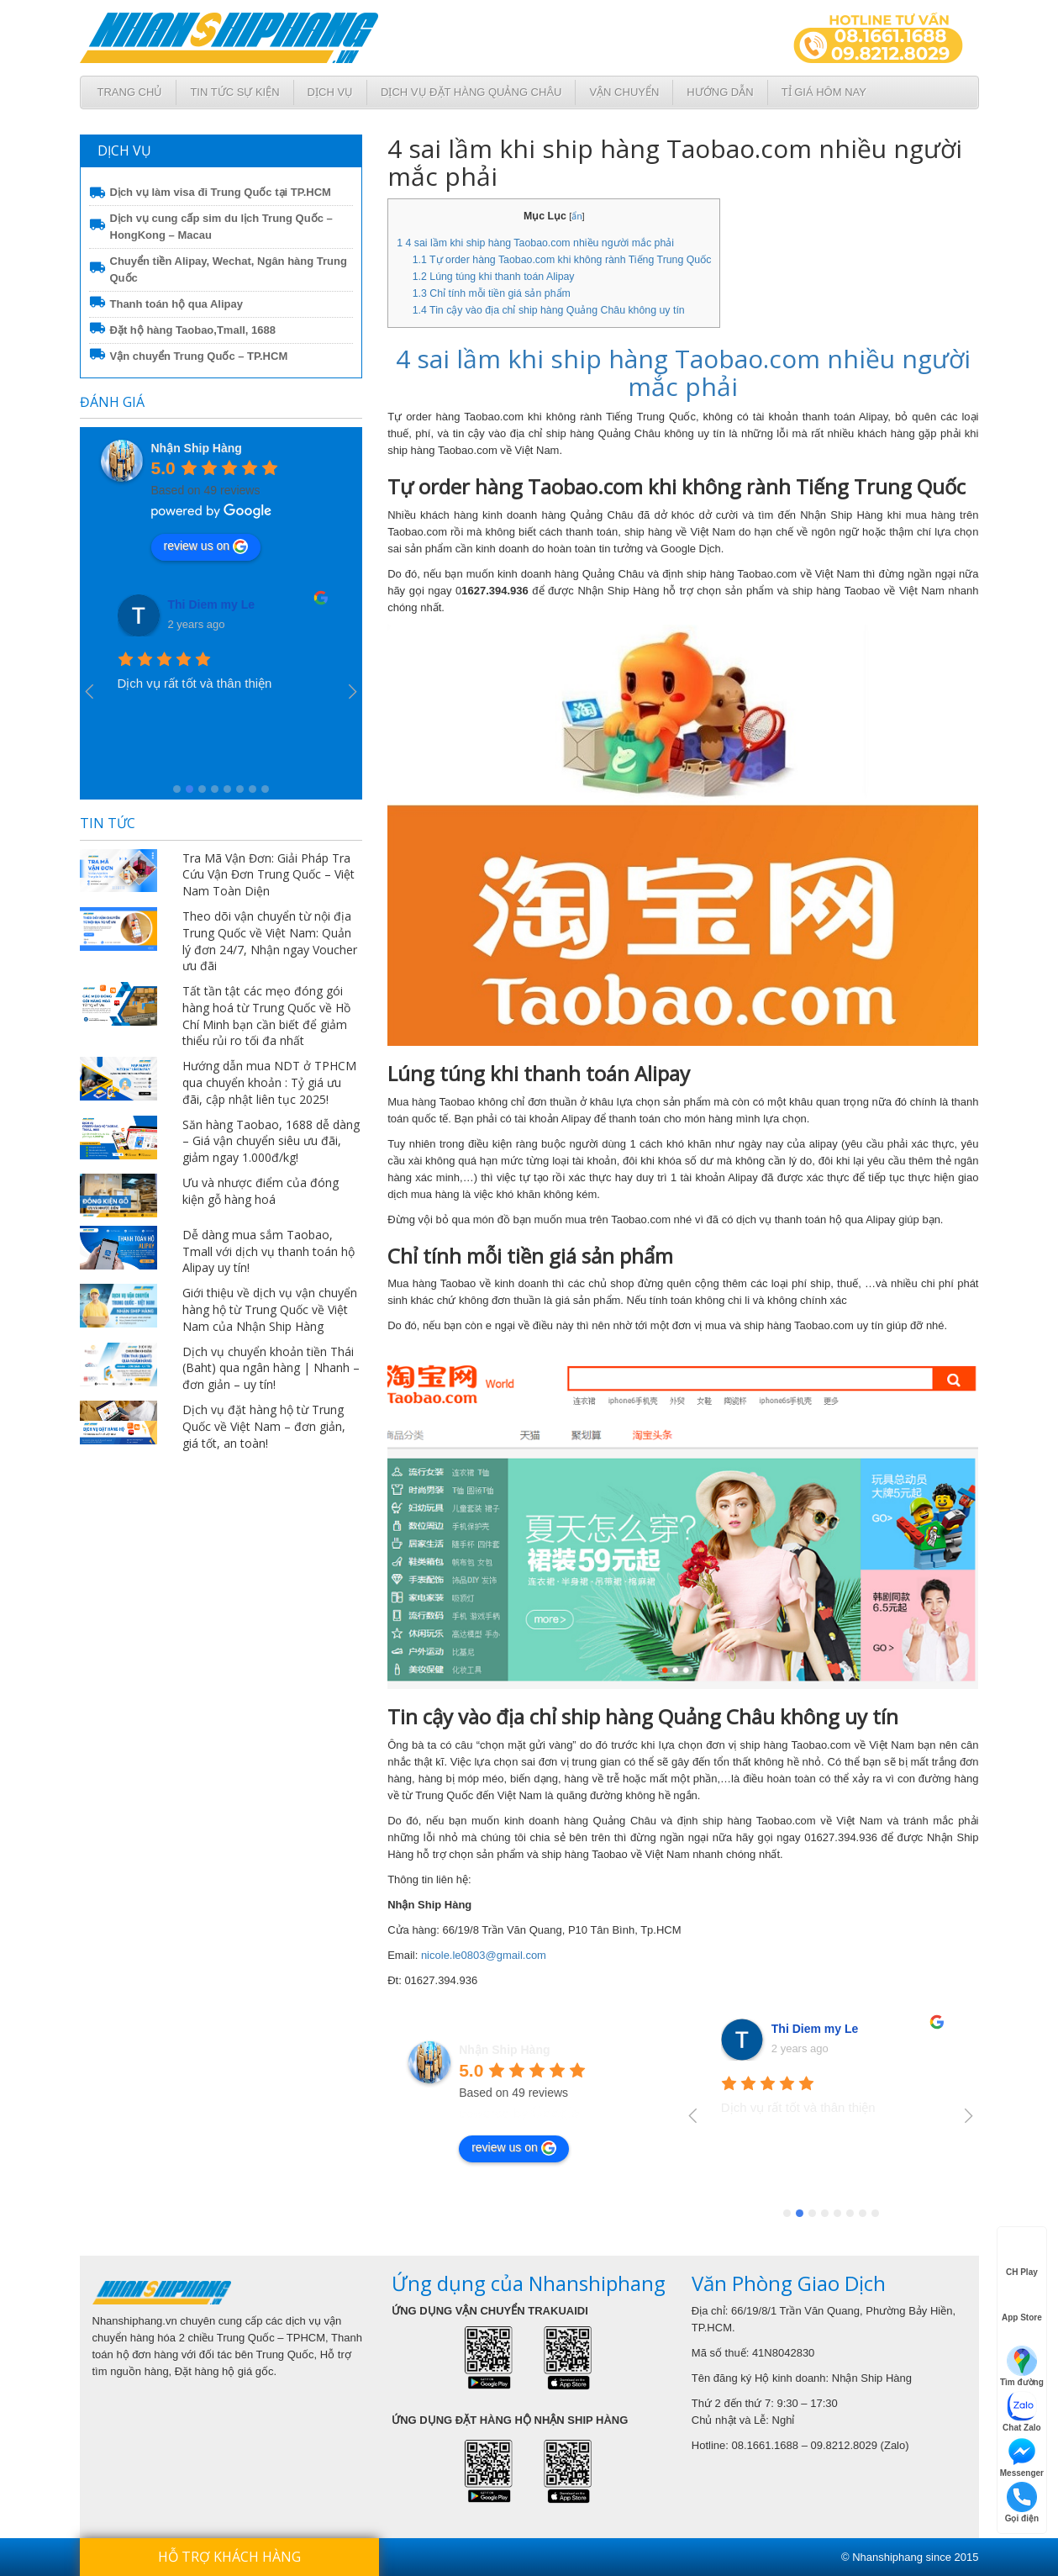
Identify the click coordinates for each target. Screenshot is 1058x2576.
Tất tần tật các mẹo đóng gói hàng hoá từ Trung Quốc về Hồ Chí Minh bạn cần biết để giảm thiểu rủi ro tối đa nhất (266, 1015)
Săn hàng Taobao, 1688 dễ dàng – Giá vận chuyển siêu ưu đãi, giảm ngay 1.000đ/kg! (271, 1141)
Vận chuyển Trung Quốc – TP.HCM (199, 356)
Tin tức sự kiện (234, 92)
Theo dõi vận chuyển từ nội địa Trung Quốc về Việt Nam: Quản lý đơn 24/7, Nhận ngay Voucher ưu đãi (269, 941)
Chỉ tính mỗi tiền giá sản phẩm (492, 293)
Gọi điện (1022, 2502)
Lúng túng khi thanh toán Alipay (494, 276)
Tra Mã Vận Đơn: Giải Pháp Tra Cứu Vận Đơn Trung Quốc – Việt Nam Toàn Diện (268, 875)
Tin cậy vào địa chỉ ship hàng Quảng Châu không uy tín (549, 310)
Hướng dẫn (720, 92)
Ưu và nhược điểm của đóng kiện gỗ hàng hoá (260, 1191)
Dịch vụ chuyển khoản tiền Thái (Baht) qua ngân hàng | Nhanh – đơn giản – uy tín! (271, 1368)
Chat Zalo (1022, 2411)
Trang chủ (130, 92)
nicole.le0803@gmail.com (483, 1955)
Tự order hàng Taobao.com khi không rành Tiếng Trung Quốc (562, 260)
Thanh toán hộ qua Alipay (176, 304)
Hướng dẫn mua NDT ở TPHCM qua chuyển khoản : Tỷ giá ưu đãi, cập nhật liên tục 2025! (269, 1082)
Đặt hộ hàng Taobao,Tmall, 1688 (193, 330)
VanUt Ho (194, 604)
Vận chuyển (624, 92)
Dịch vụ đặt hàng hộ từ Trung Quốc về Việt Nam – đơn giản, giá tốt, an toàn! (263, 1426)
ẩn (576, 216)
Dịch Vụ (330, 92)
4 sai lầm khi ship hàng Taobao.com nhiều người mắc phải (535, 243)
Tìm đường (1022, 2366)
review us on (206, 546)
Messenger (1022, 2457)
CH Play (1022, 2257)
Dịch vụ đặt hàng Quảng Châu (471, 92)
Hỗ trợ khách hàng (229, 2556)
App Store (1022, 2302)
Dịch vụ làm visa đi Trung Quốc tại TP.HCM (220, 192)
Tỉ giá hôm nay (824, 92)
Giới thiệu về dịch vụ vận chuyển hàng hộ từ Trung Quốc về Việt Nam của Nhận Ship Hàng (269, 1309)
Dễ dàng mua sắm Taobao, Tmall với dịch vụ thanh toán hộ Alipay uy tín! (268, 1251)
